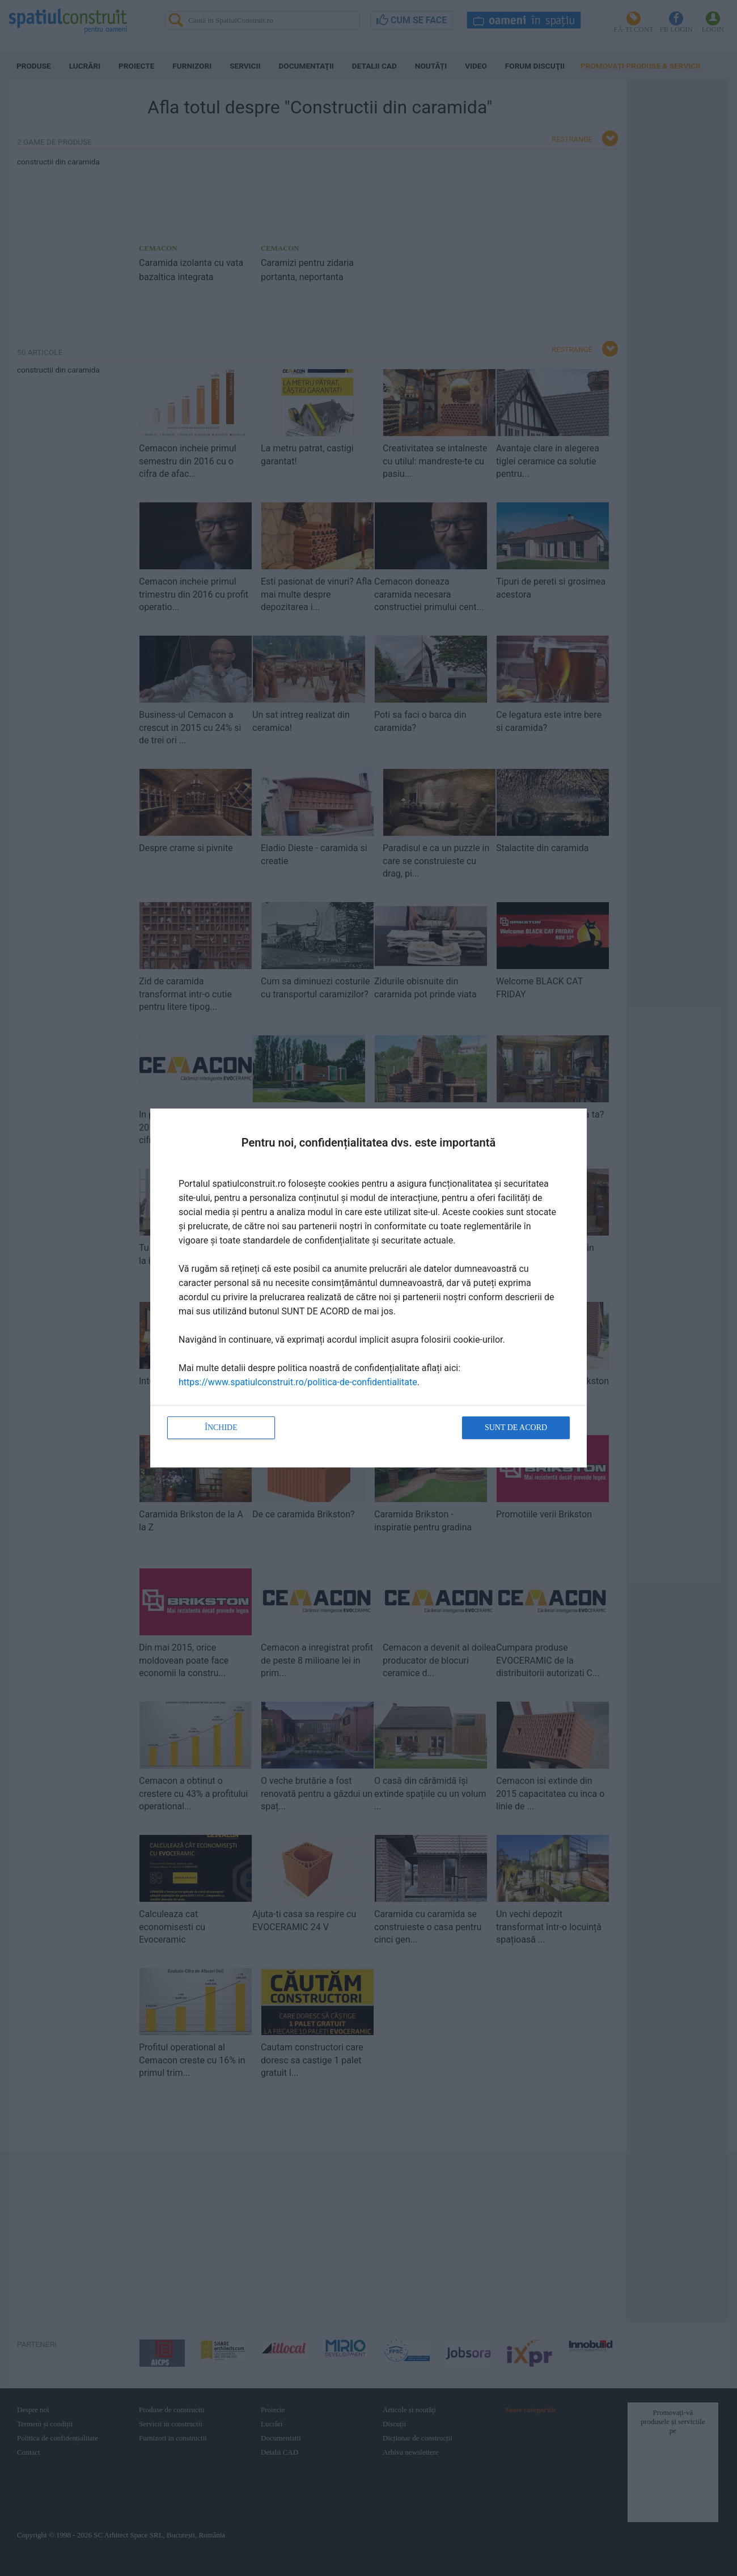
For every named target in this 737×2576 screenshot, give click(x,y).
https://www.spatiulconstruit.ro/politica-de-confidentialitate (298, 1382)
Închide (221, 1427)
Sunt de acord (516, 1427)
